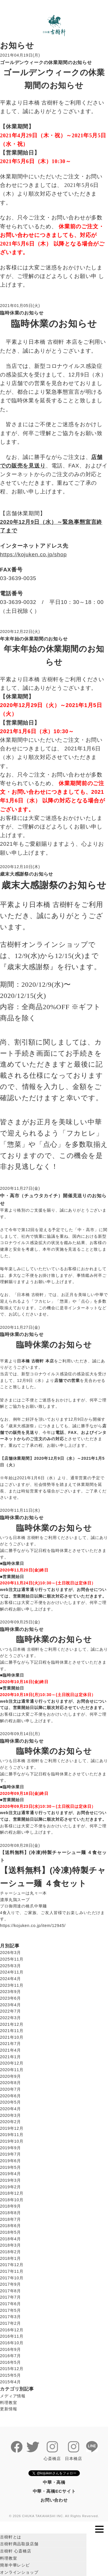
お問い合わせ (54, 2500)
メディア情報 (13, 2396)
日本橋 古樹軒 (30, 1294)
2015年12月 (11, 2368)
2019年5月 (10, 2167)
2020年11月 (11, 2069)
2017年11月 (11, 2271)
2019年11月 (11, 2134)
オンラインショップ (19, 2572)
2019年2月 (10, 2187)
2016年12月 (11, 2330)
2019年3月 (10, 2180)
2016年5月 (10, 2362)
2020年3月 (10, 2115)
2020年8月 (10, 2082)
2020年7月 (10, 2089)
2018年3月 (10, 2245)
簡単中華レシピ (15, 2565)
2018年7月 (10, 2219)
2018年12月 (11, 2193)
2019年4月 (10, 2173)
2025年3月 (10, 1965)
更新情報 (8, 2409)
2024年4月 (10, 1978)
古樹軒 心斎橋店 (15, 2551)
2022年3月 (10, 2017)
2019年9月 (10, 2148)
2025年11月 (11, 1959)
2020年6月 (10, 2096)
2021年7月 (10, 2043)
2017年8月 (10, 2291)
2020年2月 (10, 2121)
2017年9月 (10, 2284)
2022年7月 (10, 2011)
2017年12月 (11, 2264)
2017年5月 (10, 2310)
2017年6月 (10, 2303)
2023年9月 (10, 1991)
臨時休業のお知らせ (22, 312)
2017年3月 (10, 2316)
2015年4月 (10, 2382)
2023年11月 (11, 1985)
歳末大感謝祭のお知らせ (26, 873)
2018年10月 (11, 2199)
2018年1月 (10, 2258)
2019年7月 (10, 2154)
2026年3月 (10, 1952)
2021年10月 (11, 2037)
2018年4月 (10, 2239)
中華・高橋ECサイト (54, 2491)
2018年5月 (10, 2232)
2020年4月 (10, 2108)
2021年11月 (11, 2030)
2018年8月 (10, 2212)
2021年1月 (10, 2056)
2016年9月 (10, 2349)
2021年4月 (10, 2050)
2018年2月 (10, 2251)
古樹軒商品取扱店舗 (19, 2544)
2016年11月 (11, 2336)
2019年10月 (11, 2141)
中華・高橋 (54, 2482)
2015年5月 (10, 2375)
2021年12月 (11, 2024)
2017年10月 (11, 2278)
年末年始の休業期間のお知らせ (34, 638)
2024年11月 (11, 1972)
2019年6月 (10, 2160)
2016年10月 (11, 2343)
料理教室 (8, 2402)
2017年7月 (10, 2297)
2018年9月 (10, 2206)
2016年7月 (10, 2355)
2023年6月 (10, 1998)
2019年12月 (11, 2128)
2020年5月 (10, 2102)
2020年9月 (10, 2076)
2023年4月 (10, 2005)
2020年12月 (11, 2063)
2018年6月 (10, 2225)
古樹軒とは (10, 2537)
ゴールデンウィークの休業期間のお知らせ (46, 62)
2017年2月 (10, 2323)
